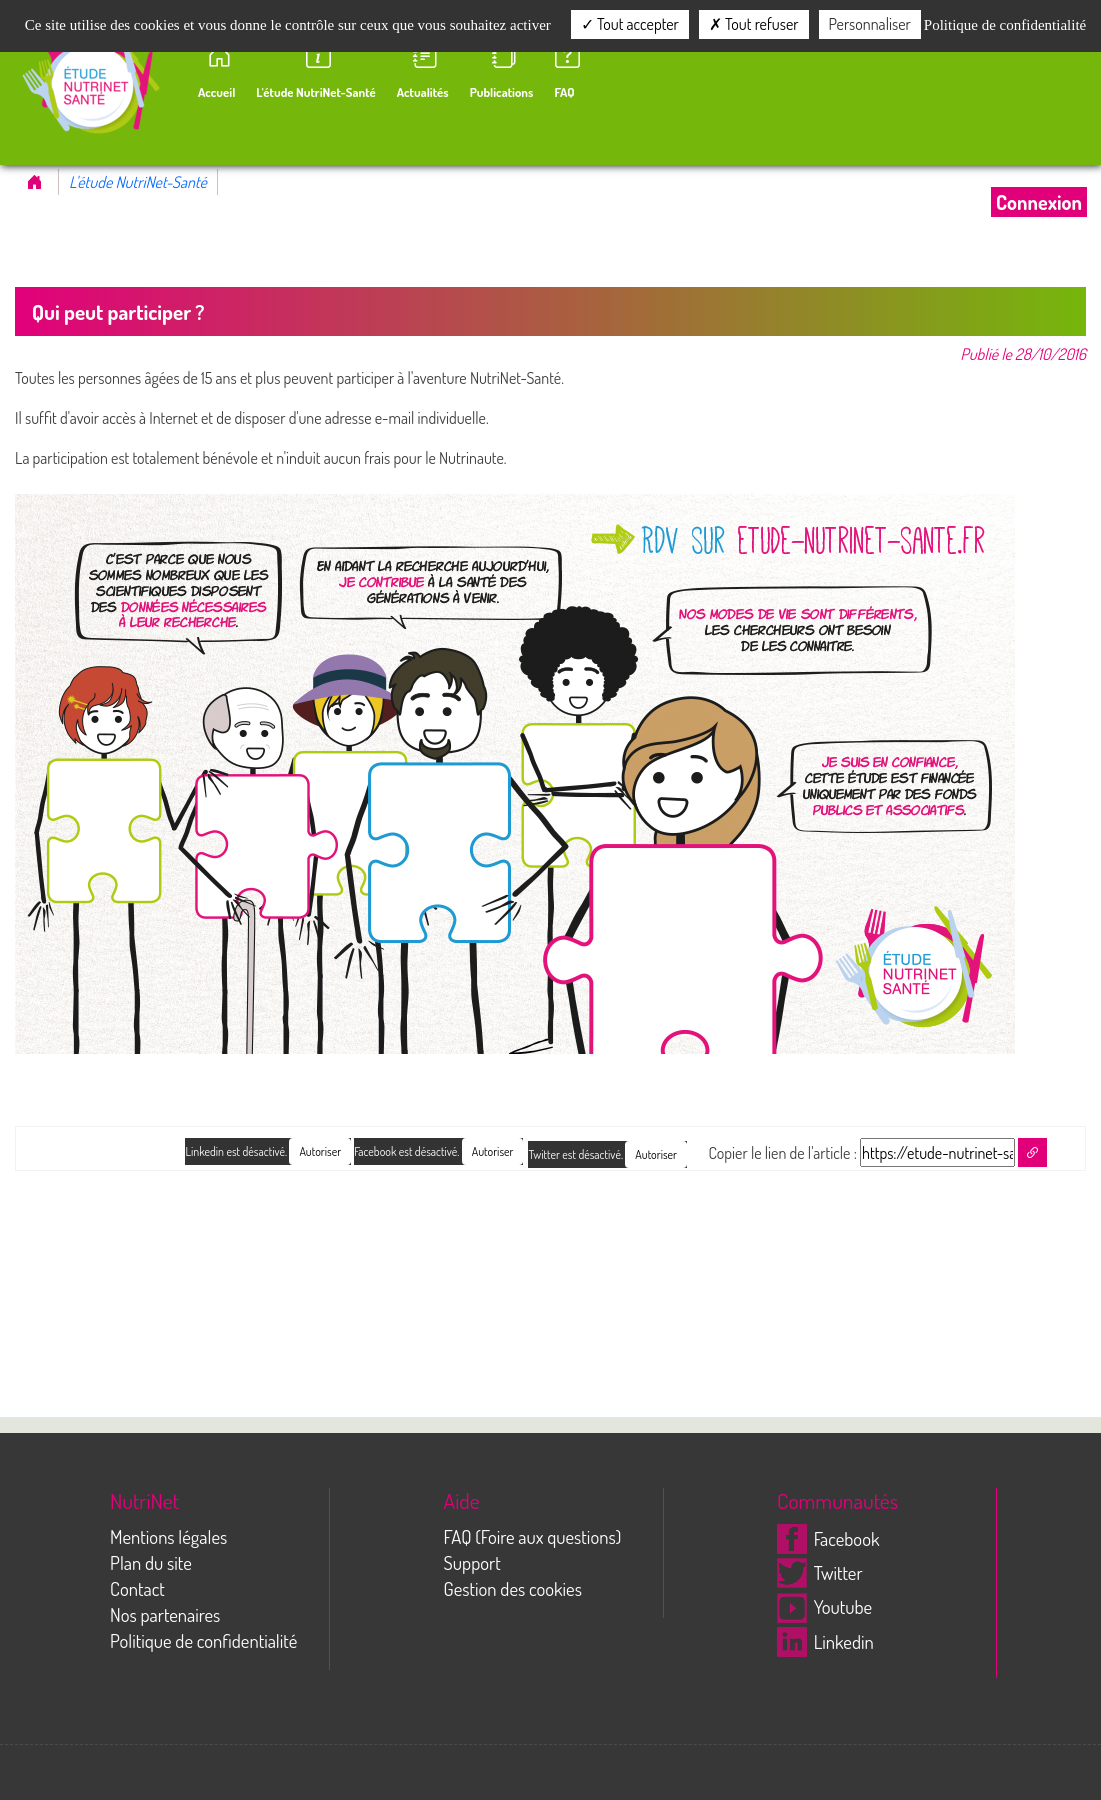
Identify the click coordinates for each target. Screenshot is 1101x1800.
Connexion (1039, 202)
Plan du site (151, 1562)
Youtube (824, 1606)
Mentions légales (168, 1536)
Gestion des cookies (513, 1588)
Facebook (828, 1538)
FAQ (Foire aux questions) (533, 1536)
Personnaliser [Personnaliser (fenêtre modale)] (870, 24)
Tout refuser (754, 24)
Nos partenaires (165, 1614)
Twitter (820, 1572)
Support (472, 1562)
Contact (137, 1588)
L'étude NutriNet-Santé (138, 182)
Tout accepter (630, 24)
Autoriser (656, 1154)
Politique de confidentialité (203, 1640)
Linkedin (825, 1641)
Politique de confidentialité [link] (1005, 25)
